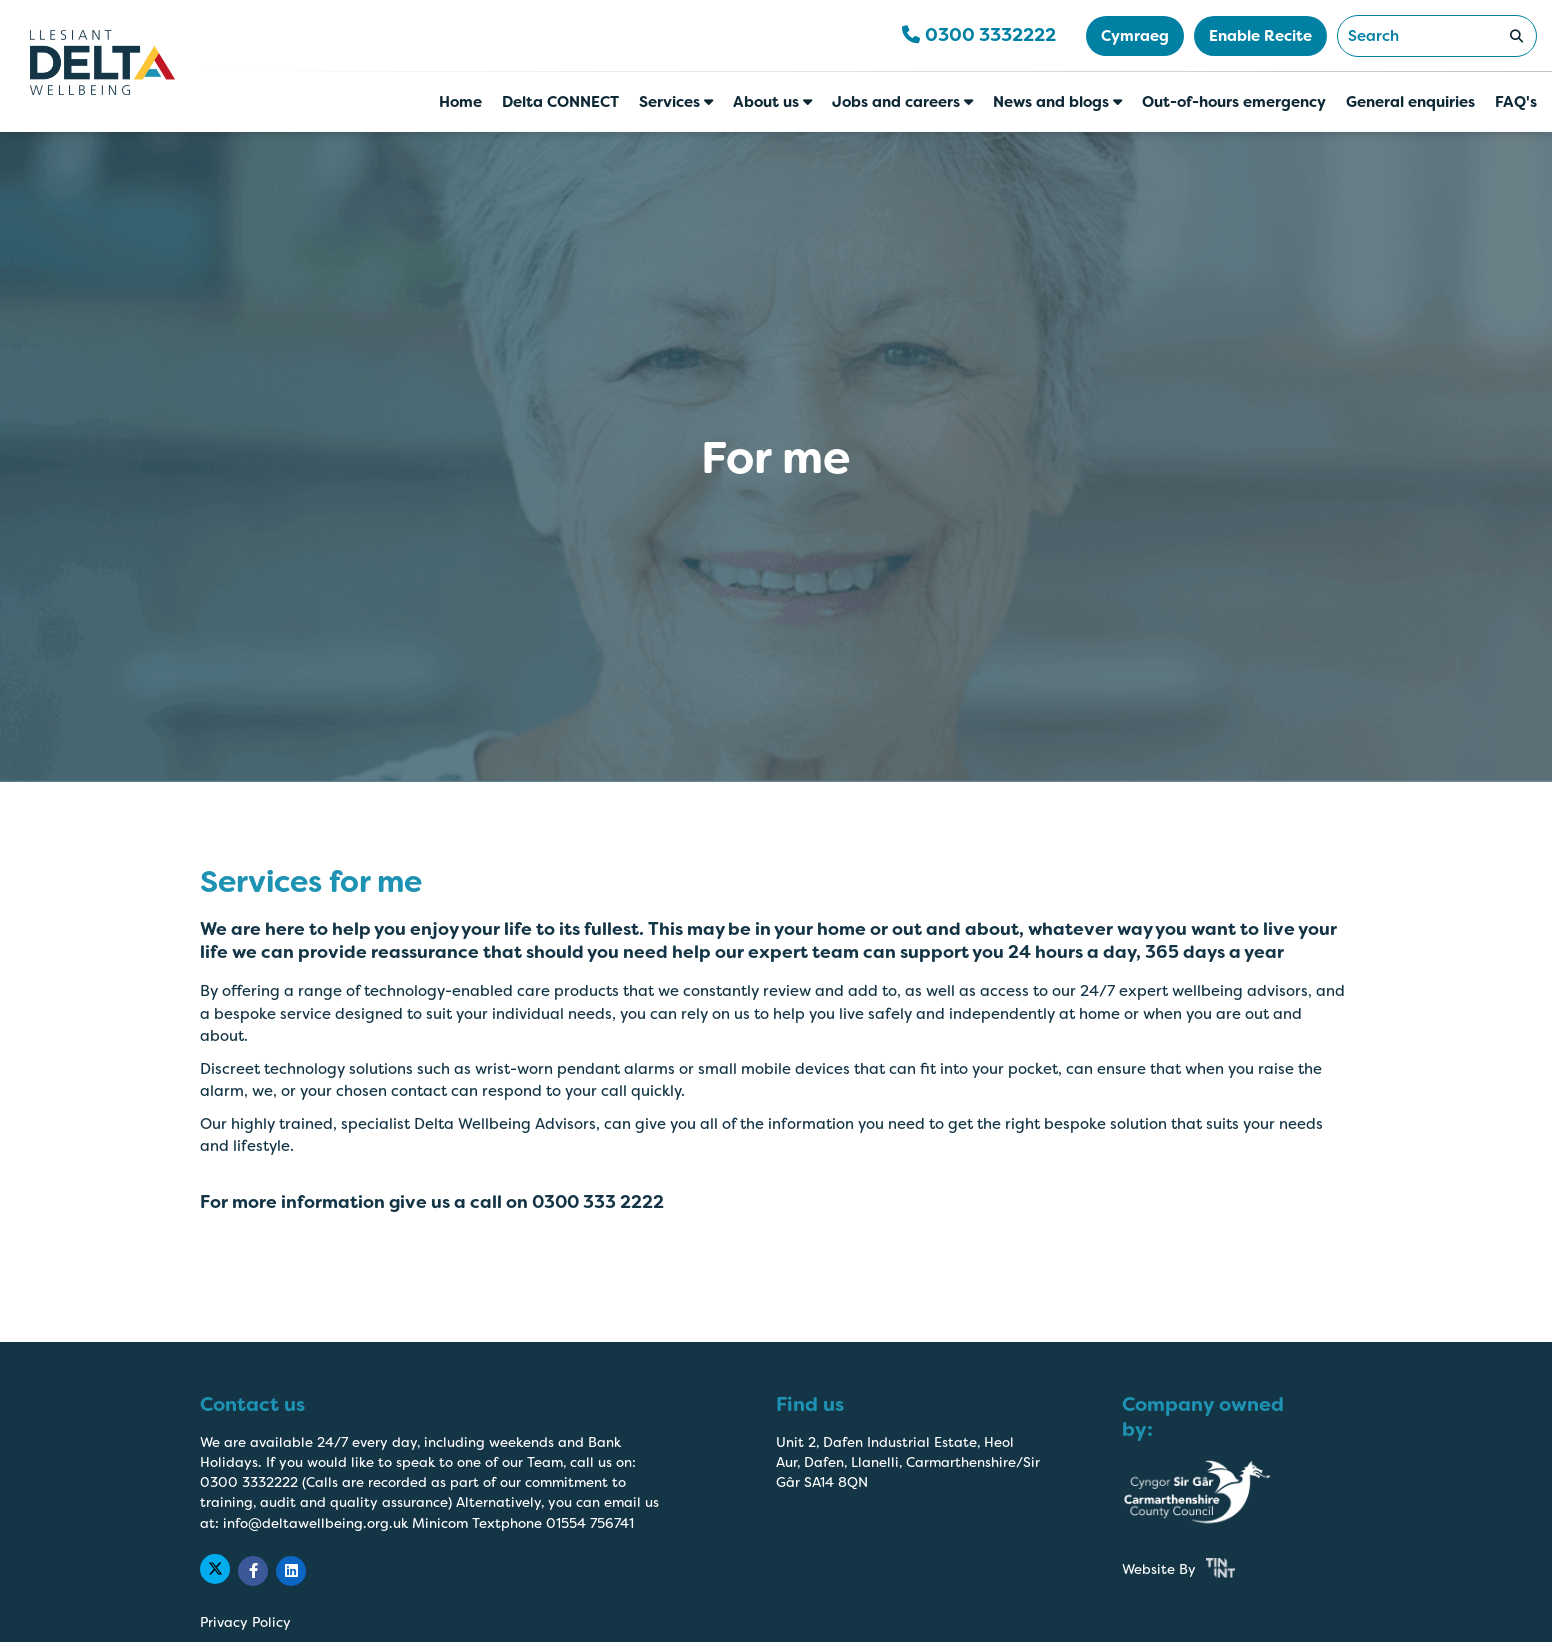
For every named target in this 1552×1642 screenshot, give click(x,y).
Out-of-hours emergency (1234, 102)
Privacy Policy (245, 1622)
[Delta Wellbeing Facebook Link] (253, 1571)
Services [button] (676, 102)
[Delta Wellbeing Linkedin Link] (291, 1571)
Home (460, 102)
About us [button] (772, 102)
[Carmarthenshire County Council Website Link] (1212, 1493)
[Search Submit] (1516, 36)
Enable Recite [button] (1260, 36)
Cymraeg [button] (1135, 36)
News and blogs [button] (1057, 102)
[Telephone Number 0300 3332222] (979, 36)
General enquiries (1410, 102)
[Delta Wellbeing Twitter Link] (215, 1569)
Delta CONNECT (560, 102)
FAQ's (1516, 102)
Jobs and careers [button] (902, 102)
